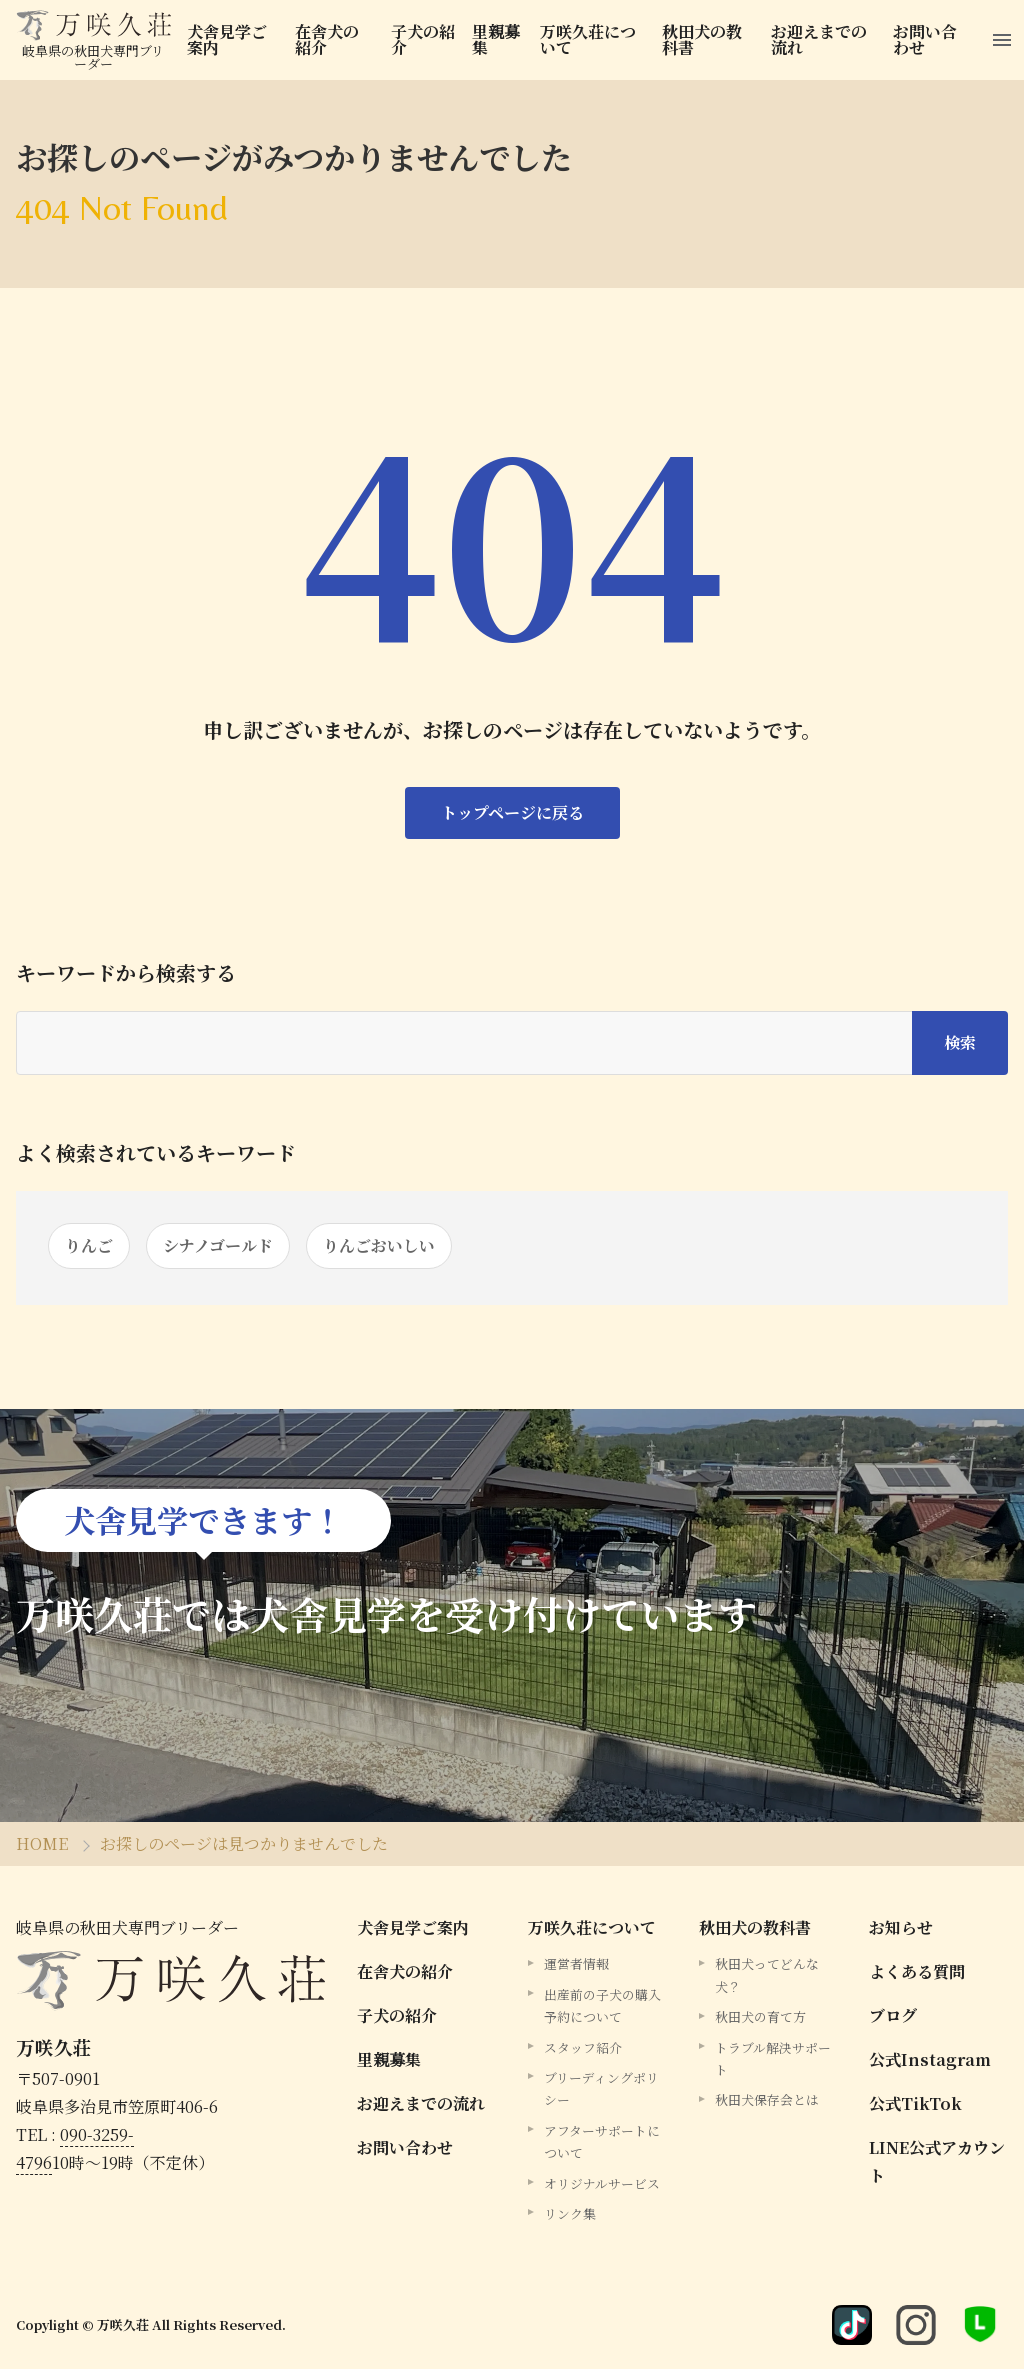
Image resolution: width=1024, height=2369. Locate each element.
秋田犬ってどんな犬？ (767, 1974)
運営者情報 (576, 1963)
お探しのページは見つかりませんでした (244, 1843)
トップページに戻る (512, 812)
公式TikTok (915, 2103)
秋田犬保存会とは (767, 2099)
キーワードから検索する (126, 973)
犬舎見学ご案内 (227, 39)
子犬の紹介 (423, 39)
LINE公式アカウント (937, 2161)
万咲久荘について (588, 39)
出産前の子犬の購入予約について (602, 2005)
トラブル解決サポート (773, 2058)
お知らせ (901, 1927)
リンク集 (570, 2213)
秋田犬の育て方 (760, 2016)
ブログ (893, 2015)
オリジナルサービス (602, 2183)
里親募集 (496, 39)
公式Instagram (930, 2059)
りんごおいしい (379, 1245)
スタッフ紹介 (583, 2047)
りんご (89, 1245)
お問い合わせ (925, 39)
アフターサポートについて (602, 2141)
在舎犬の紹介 (327, 39)
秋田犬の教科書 (702, 39)
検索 (960, 1042)
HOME (42, 1843)
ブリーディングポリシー (601, 2088)
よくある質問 (917, 1971)
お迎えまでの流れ (819, 39)
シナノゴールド (218, 1245)
